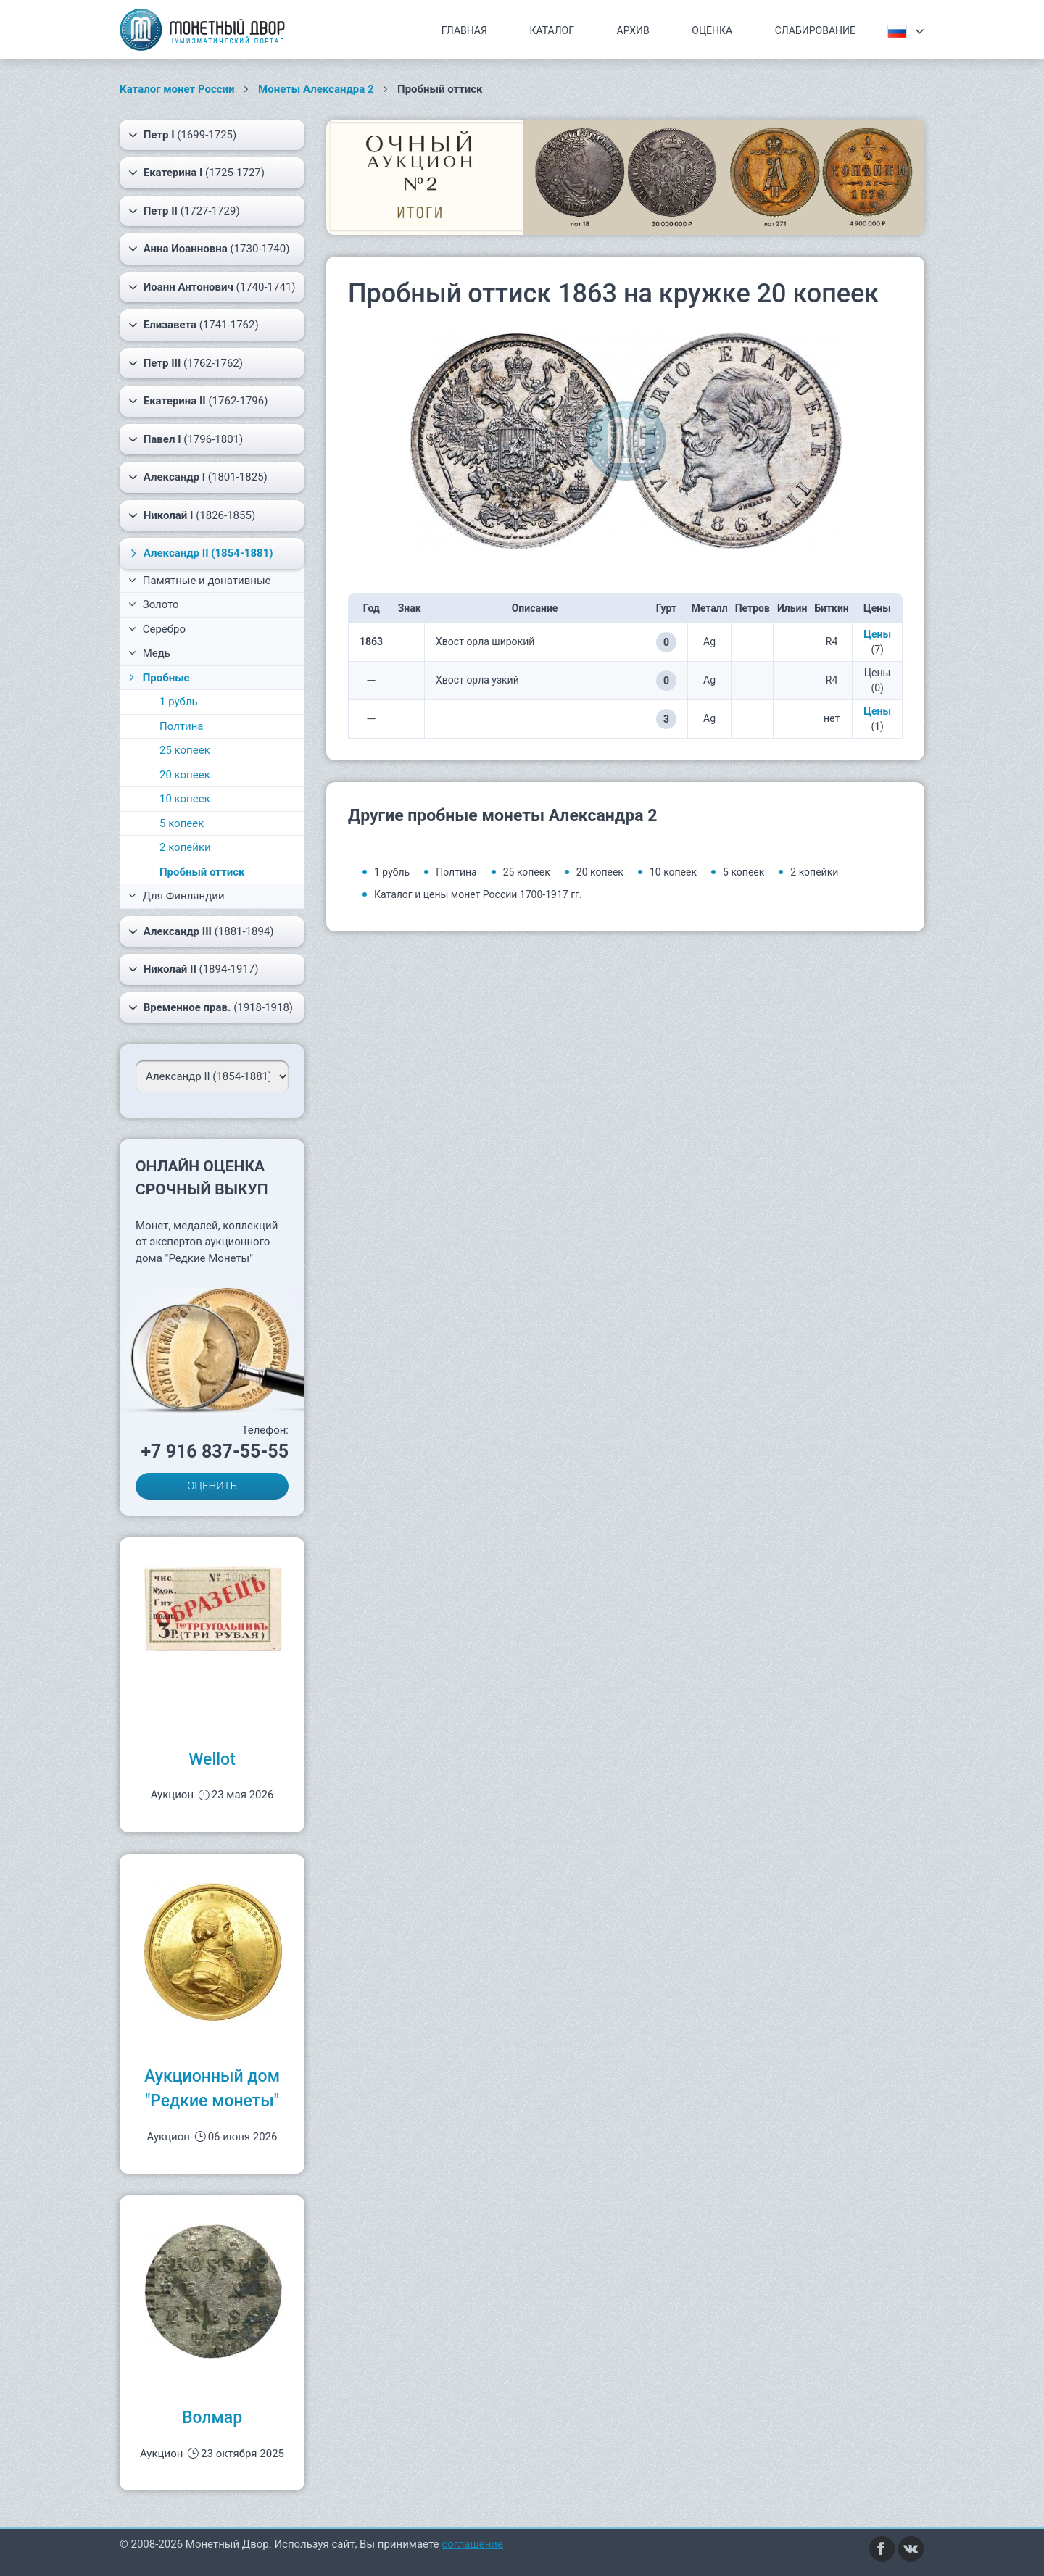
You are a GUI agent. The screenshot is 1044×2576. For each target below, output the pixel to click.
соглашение (472, 2544)
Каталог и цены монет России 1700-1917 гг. (478, 894)
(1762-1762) (185, 363)
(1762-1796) (198, 401)
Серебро (157, 629)
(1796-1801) (185, 439)
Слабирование (815, 30)
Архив (633, 30)
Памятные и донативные (199, 580)
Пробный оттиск (202, 871)
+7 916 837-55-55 (215, 1451)
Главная (464, 30)
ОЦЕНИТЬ (212, 1485)
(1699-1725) (182, 135)
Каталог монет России (177, 89)
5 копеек (182, 823)
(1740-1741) (212, 287)
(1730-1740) (208, 248)
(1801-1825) (198, 477)
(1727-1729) (184, 211)
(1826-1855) (191, 515)
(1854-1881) (199, 553)
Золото (153, 604)
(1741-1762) (193, 324)
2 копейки (185, 847)
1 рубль (179, 701)
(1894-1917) (193, 969)
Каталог (551, 30)
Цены (877, 634)
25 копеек (185, 750)
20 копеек (185, 774)
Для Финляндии (176, 895)
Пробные (158, 677)
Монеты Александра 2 (316, 89)
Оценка (712, 30)
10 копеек (185, 798)
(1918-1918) (210, 1007)
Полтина (182, 726)
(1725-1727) (196, 172)
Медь (149, 653)
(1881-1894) (201, 931)
